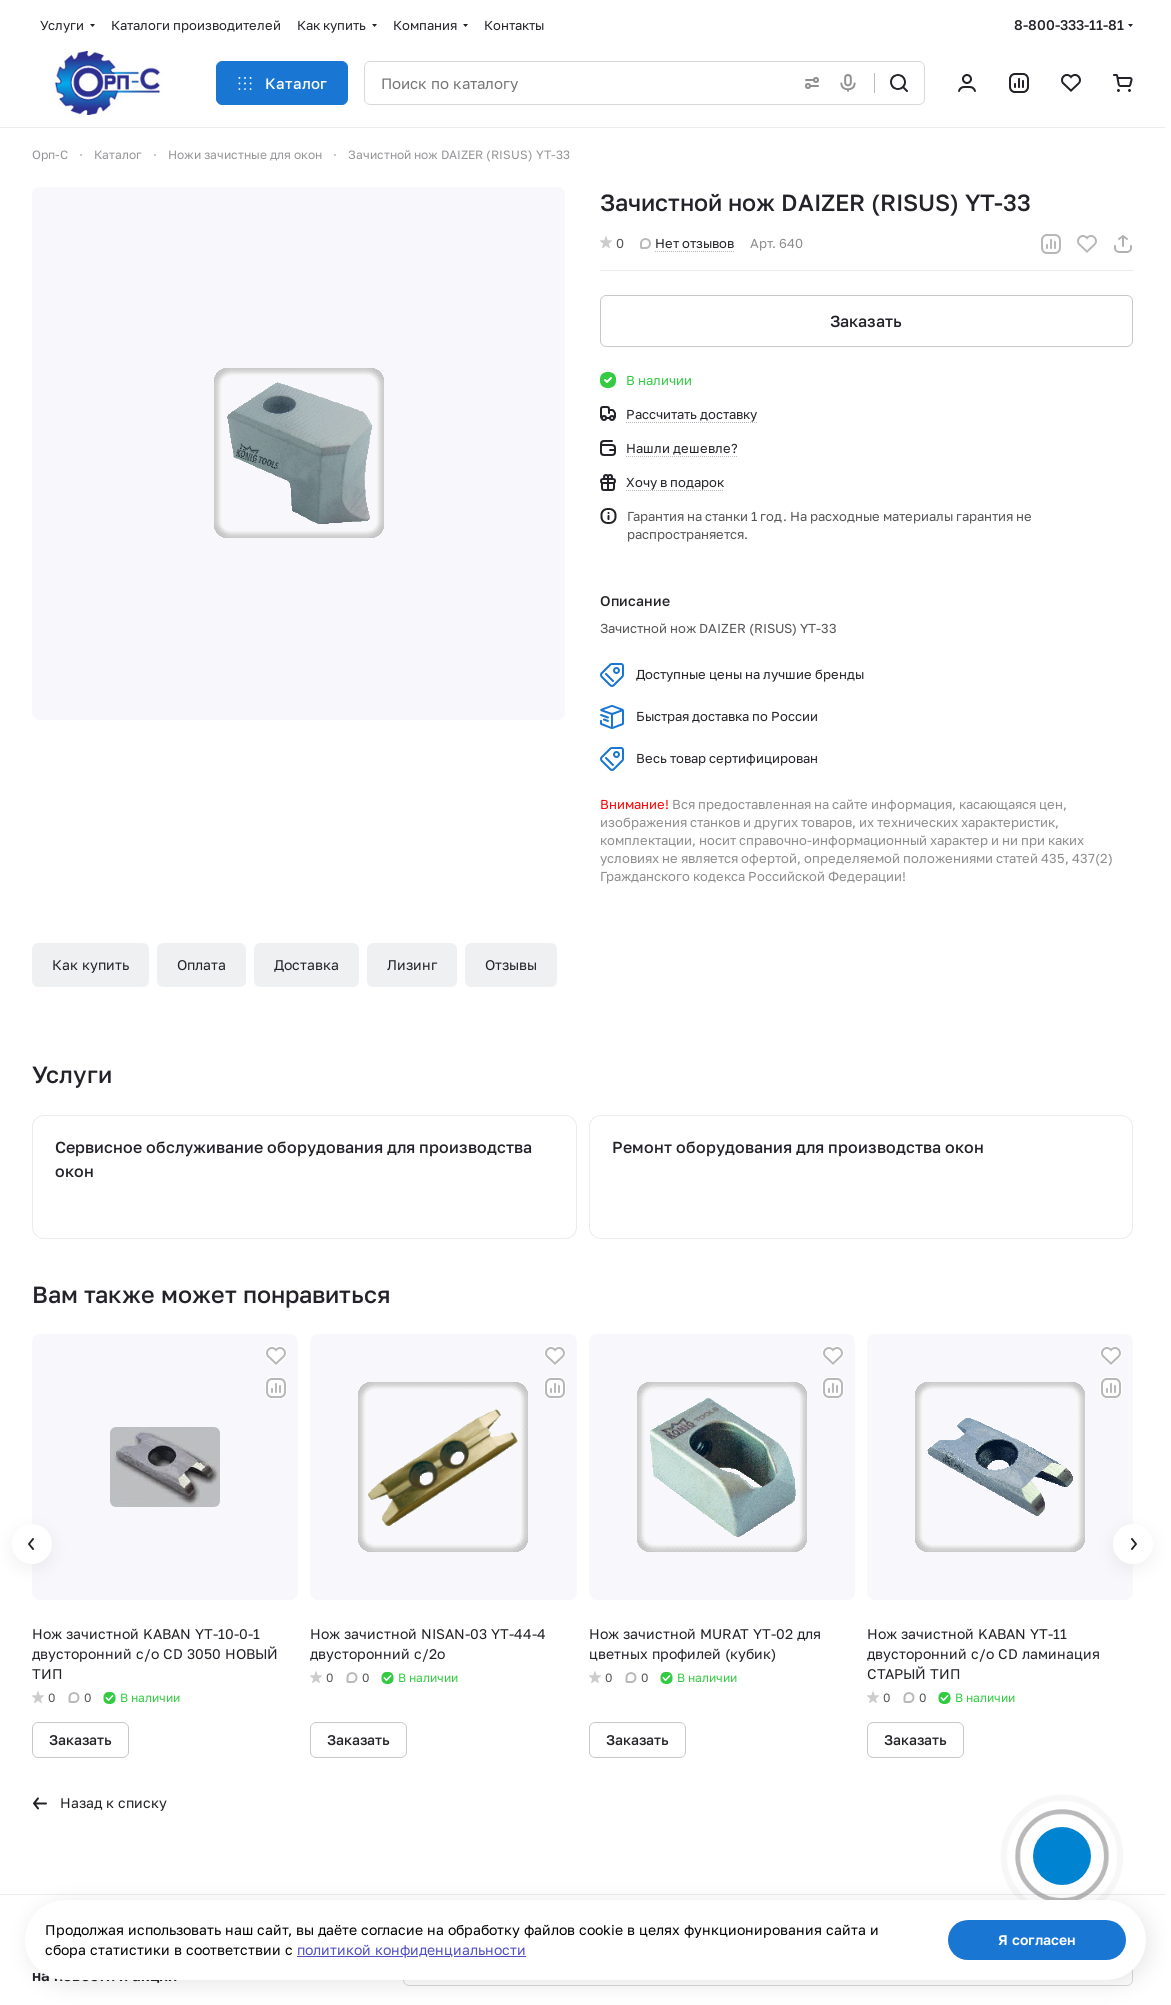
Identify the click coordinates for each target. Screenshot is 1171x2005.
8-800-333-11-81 (1069, 24)
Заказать (867, 321)
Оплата (201, 964)
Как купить (90, 964)
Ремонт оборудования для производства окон (798, 1147)
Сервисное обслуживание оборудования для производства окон (293, 1159)
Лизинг (412, 964)
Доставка (306, 964)
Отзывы (511, 964)
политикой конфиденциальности (411, 1949)
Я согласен (1037, 1939)
